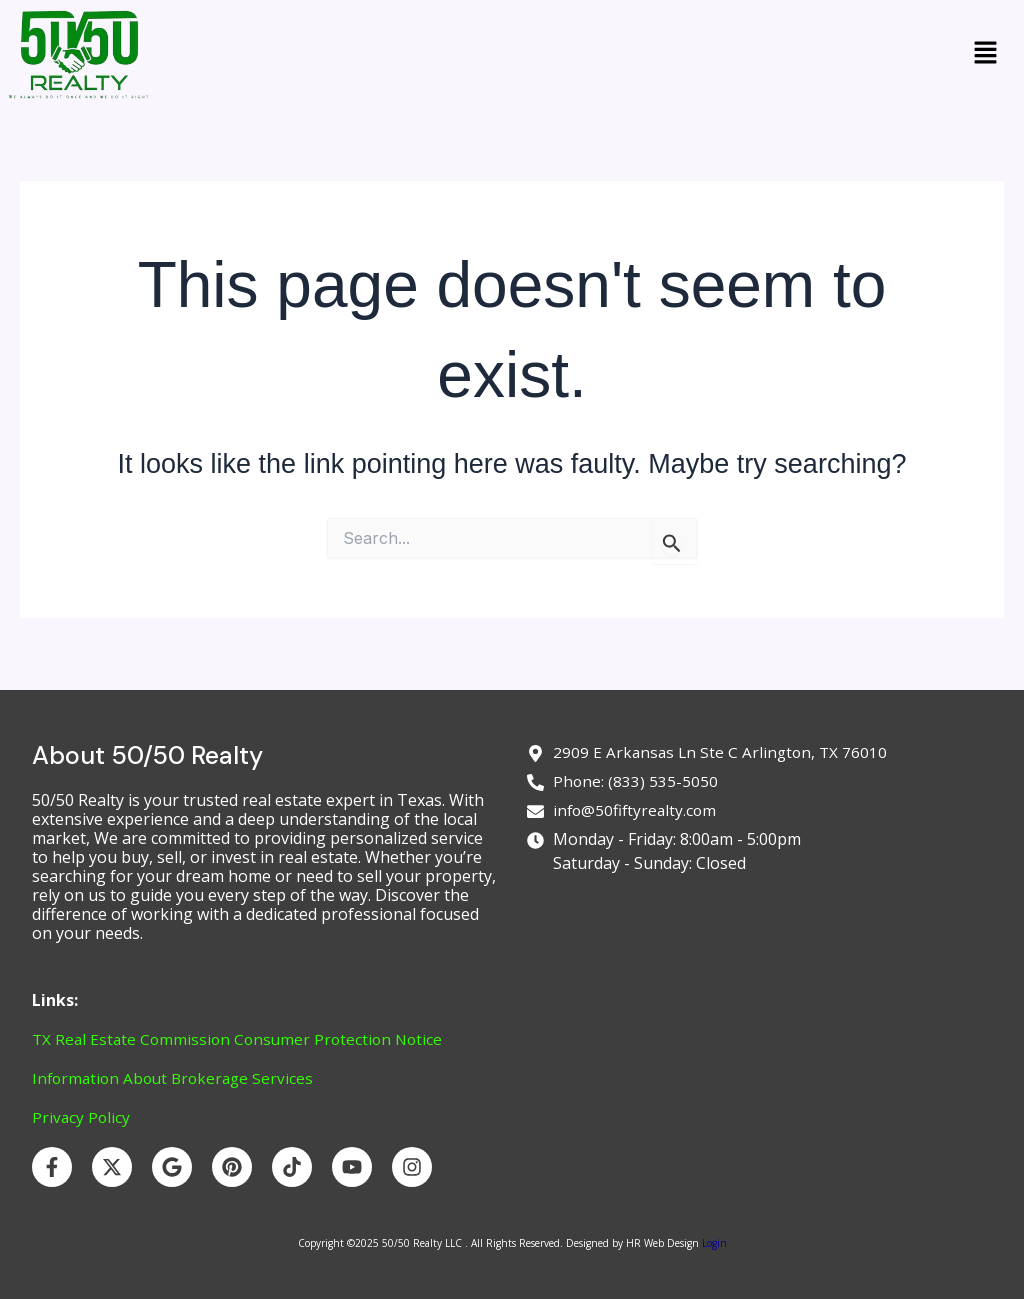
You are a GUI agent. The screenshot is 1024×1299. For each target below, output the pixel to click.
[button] (986, 54)
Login (713, 1243)
